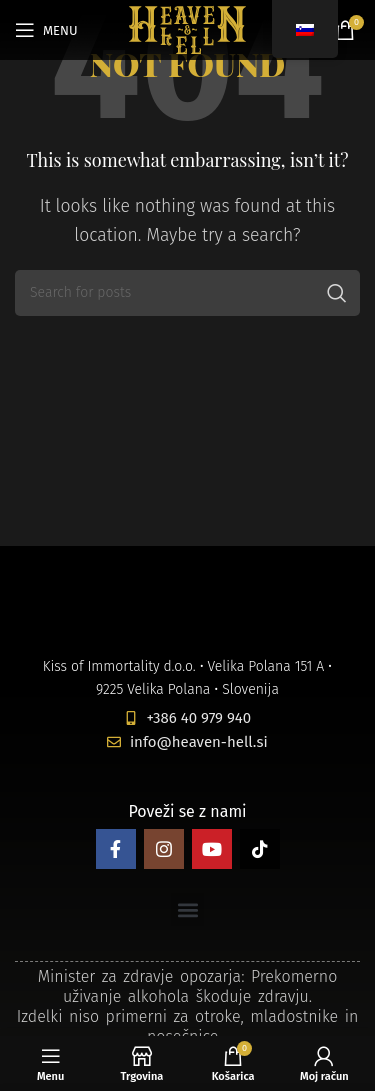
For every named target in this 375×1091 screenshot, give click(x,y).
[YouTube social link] (212, 849)
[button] (187, 909)
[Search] (187, 293)
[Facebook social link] (116, 849)
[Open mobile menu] (46, 30)
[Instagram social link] (164, 849)
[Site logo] (187, 28)
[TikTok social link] (260, 849)
